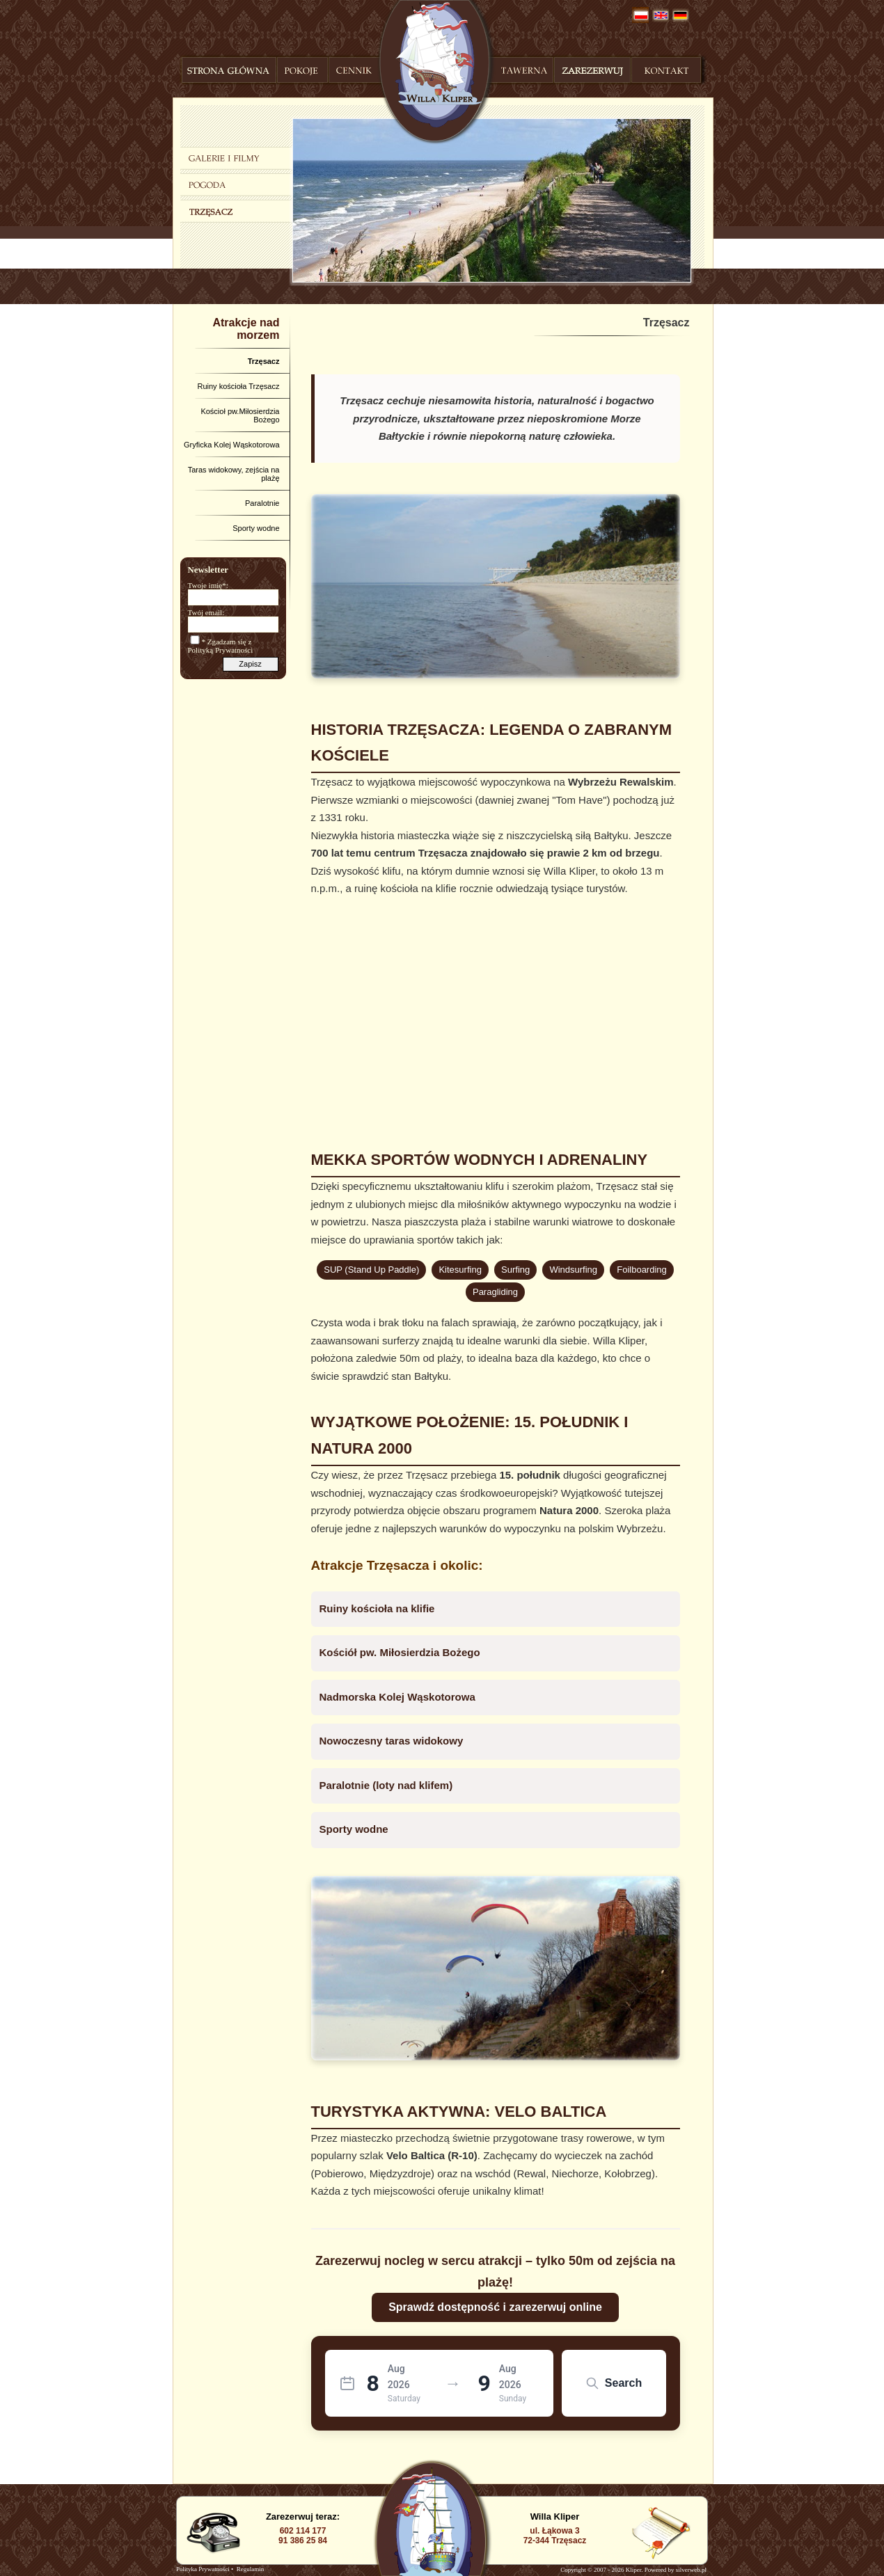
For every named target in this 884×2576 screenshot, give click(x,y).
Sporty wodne (353, 1829)
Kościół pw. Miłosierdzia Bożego (399, 1652)
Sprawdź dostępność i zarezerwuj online (495, 2307)
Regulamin (251, 2569)
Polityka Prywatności (203, 2569)
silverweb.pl (691, 2569)
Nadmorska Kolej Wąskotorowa (397, 1697)
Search (613, 2383)
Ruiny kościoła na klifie (377, 1608)
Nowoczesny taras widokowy (391, 1741)
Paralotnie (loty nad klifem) (386, 1785)
